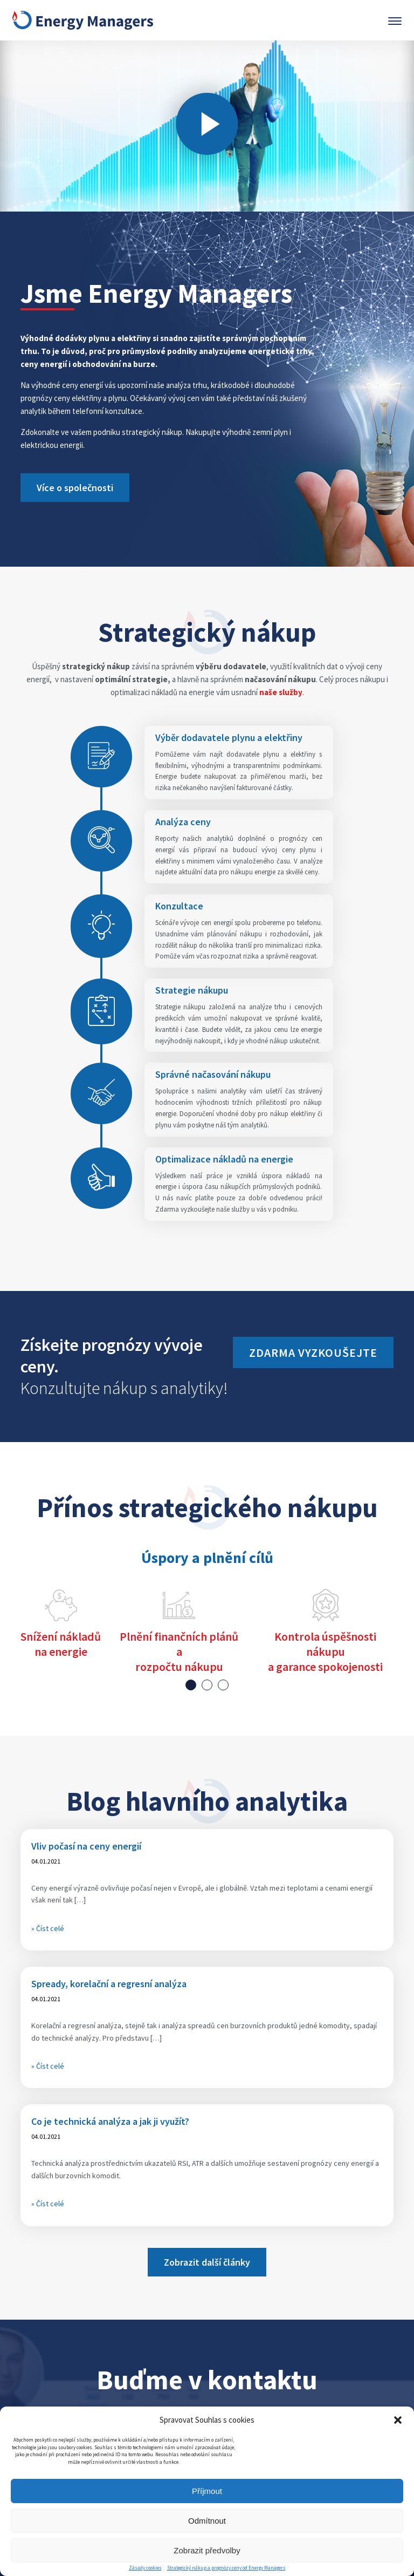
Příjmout (207, 2491)
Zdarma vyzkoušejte (313, 1352)
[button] (397, 2420)
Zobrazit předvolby (207, 2550)
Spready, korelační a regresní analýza (109, 1983)
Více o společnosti (75, 487)
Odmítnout (207, 2520)
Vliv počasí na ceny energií (86, 1846)
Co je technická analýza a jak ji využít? (110, 2121)
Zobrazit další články (207, 2262)
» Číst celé (47, 1928)
